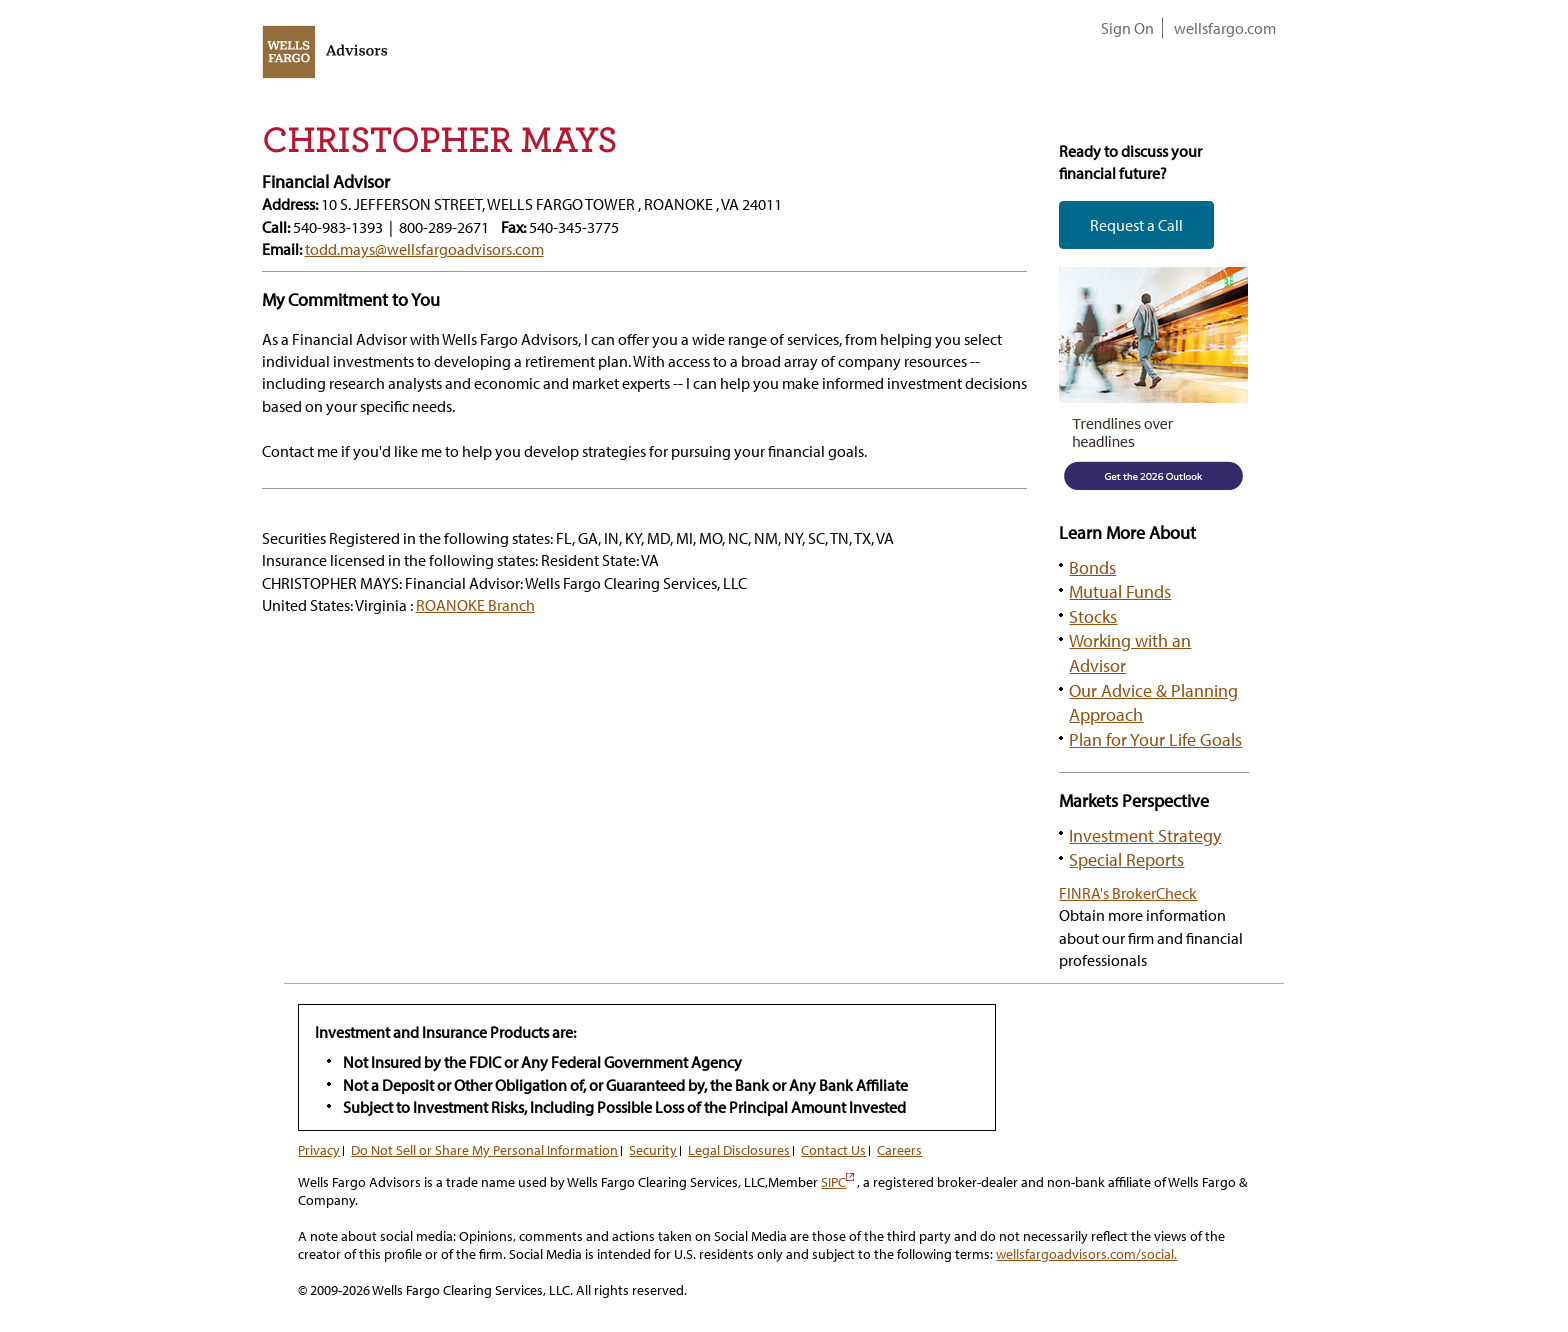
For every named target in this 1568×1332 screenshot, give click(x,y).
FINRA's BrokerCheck (1128, 893)
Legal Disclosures (739, 1150)
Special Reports (1126, 859)
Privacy (319, 1150)
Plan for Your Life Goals (1155, 739)
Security (653, 1150)
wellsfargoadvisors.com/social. (1086, 1254)
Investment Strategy (1145, 835)
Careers (899, 1150)
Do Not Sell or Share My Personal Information (484, 1150)
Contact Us (833, 1150)
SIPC (837, 1182)
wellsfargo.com (1225, 28)
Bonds (1092, 567)
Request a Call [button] (1136, 225)
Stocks (1093, 616)
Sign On (1127, 28)
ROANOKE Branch (475, 605)
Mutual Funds (1120, 591)
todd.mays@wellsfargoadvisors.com (424, 249)
